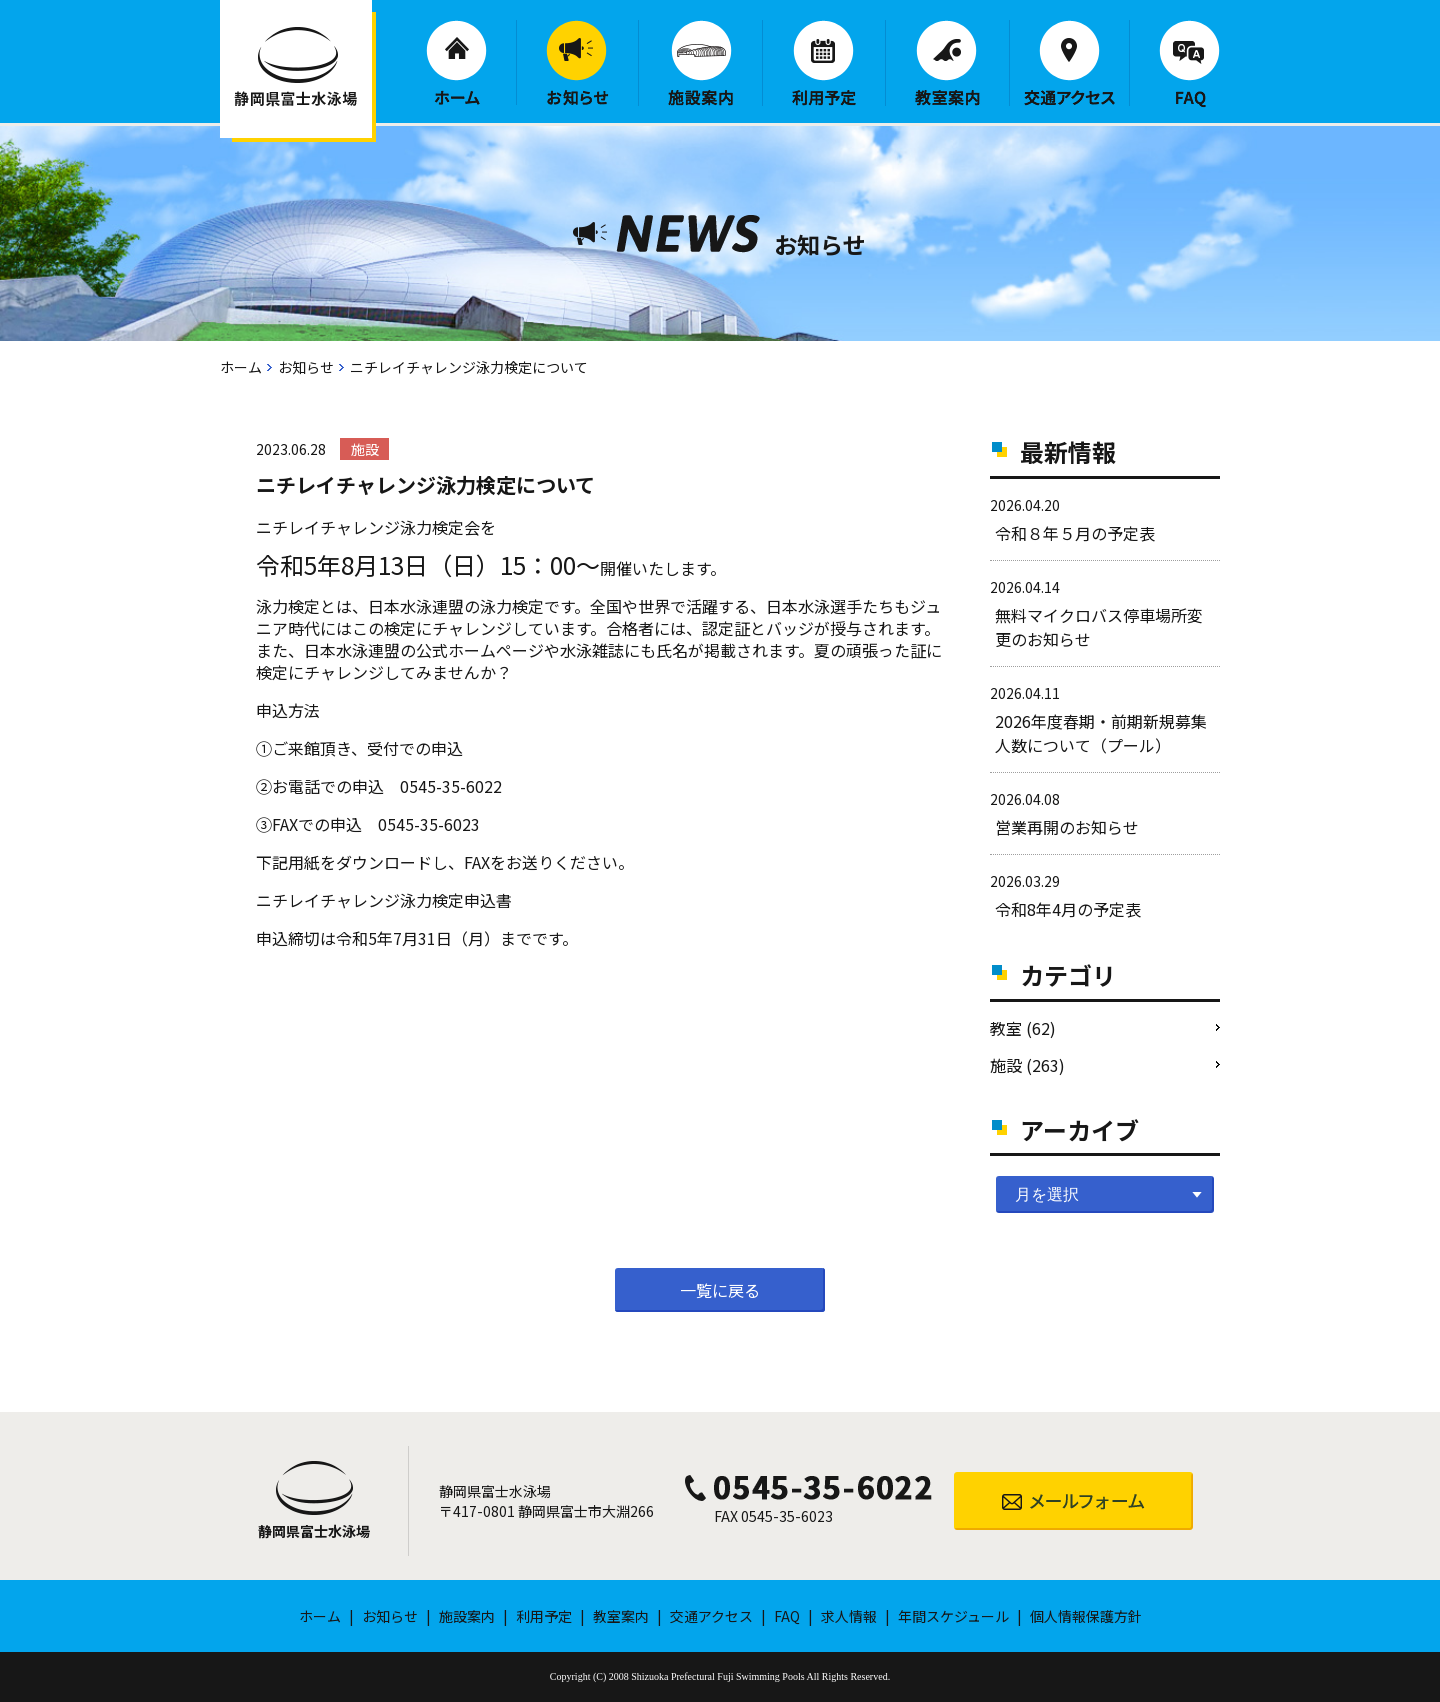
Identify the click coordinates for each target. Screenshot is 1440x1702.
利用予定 (824, 63)
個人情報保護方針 (1086, 1616)
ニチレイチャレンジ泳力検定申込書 (384, 900)
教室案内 (947, 63)
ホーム (456, 62)
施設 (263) (1027, 1065)
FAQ (1189, 64)
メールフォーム (1073, 1501)
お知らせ (577, 63)
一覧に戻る (720, 1290)
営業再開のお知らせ (1067, 827)
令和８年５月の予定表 (1075, 533)
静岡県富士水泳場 (314, 1531)
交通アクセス (1069, 63)
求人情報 (849, 1616)
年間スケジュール (953, 1616)
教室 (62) (1023, 1028)
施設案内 (700, 63)
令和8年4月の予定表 (1068, 909)
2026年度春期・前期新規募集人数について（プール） (1101, 733)
